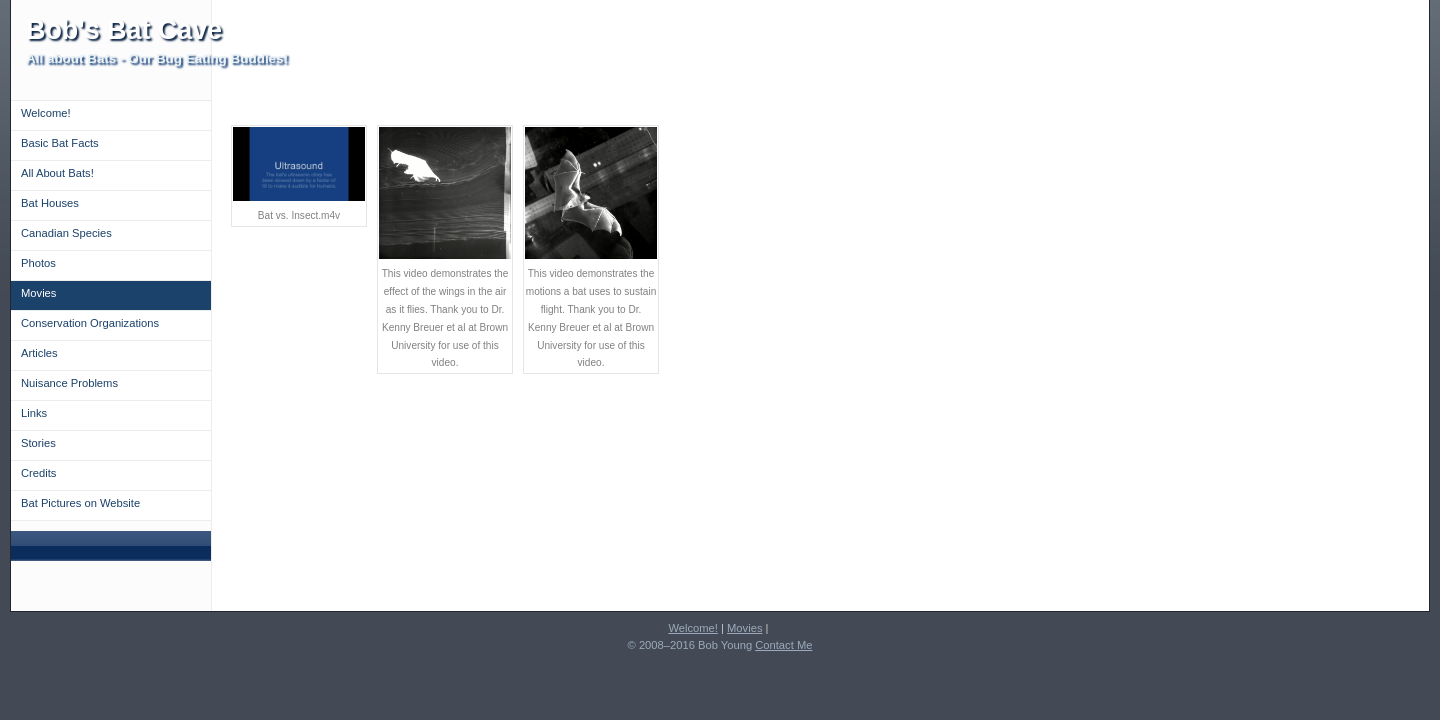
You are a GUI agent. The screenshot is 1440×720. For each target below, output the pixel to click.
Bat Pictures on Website (80, 503)
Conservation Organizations (90, 323)
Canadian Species (66, 233)
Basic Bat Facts (60, 143)
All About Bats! (57, 173)
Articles (39, 353)
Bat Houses (50, 203)
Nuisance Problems (69, 383)
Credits (38, 473)
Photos (38, 263)
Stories (38, 443)
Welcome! (46, 113)
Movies (38, 293)
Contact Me (783, 645)
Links (34, 413)
